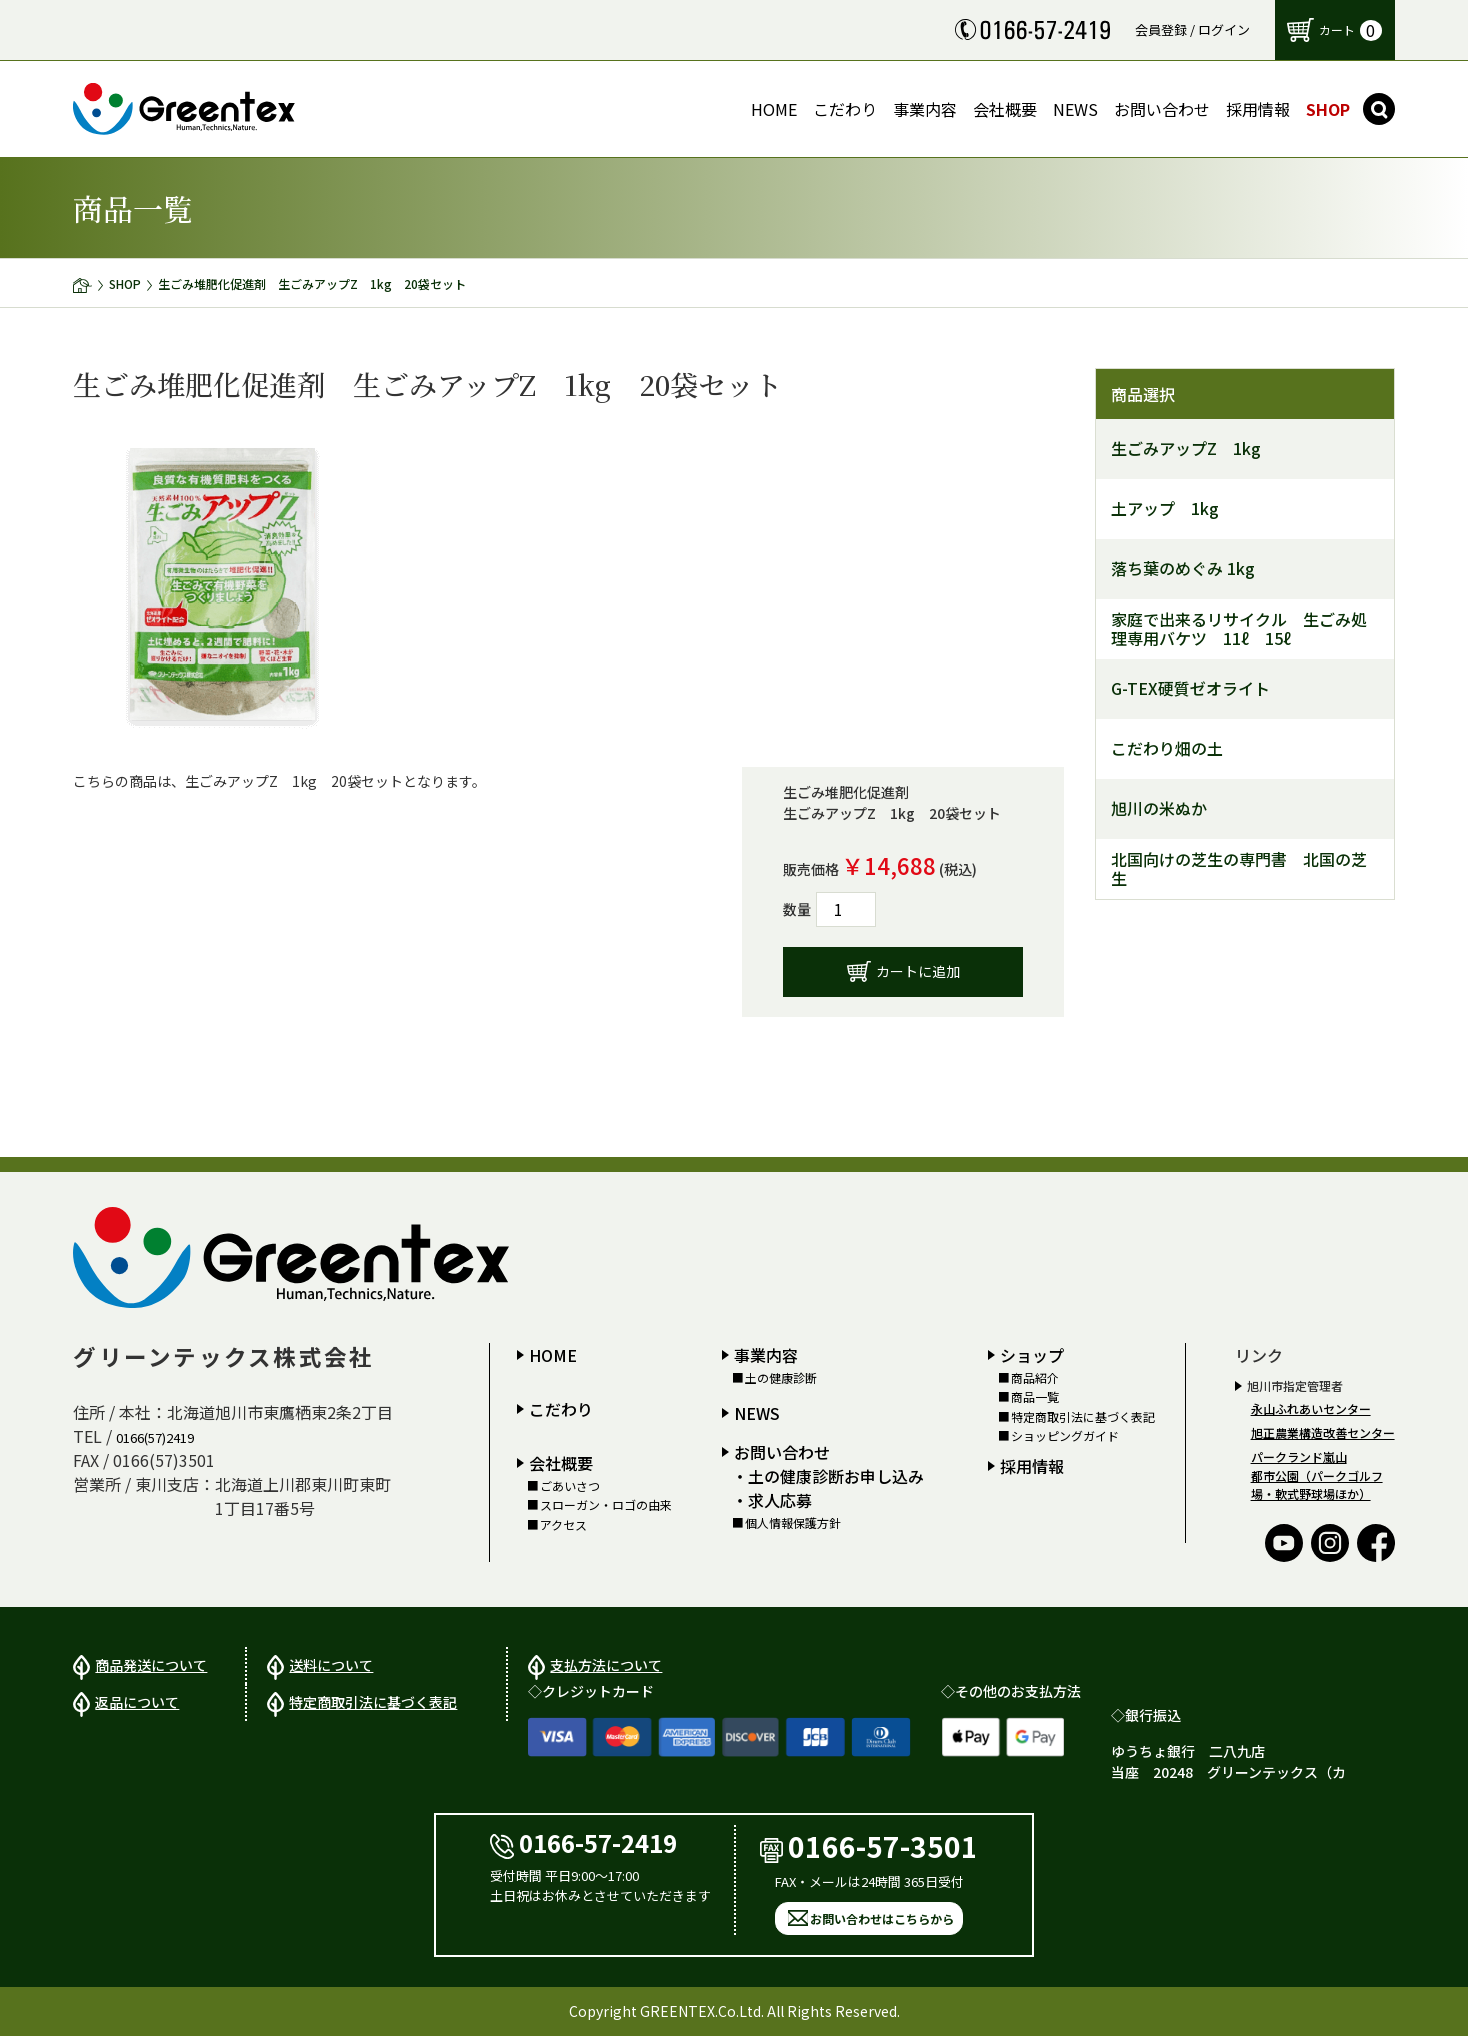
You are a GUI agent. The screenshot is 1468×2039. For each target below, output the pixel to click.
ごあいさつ (570, 1486)
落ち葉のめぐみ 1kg (1183, 568)
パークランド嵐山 (1299, 1456)
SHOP (125, 283)
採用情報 (1032, 1466)
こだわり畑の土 (1167, 748)
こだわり (561, 1409)
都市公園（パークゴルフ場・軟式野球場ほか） (1317, 1484)
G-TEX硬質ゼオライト (1190, 688)
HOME (553, 1355)
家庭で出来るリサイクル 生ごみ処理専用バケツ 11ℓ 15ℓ (1239, 629)
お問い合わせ (782, 1452)
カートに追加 (918, 971)
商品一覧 (1035, 1397)
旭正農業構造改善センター (1323, 1432)
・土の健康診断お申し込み (828, 1476)
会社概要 (561, 1463)
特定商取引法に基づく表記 (1083, 1417)
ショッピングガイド (1065, 1436)
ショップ (1032, 1355)
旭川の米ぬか (1159, 808)
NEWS (757, 1413)
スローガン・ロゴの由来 (606, 1505)
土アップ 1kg (1165, 508)
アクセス (563, 1525)
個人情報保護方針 (793, 1523)
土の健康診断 (781, 1378)
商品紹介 (1035, 1378)
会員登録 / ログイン (1192, 29)
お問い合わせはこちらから (882, 1921)
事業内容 (766, 1355)
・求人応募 (772, 1500)
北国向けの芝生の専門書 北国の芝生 (1239, 869)
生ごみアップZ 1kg (1186, 448)
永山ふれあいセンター (1311, 1408)
